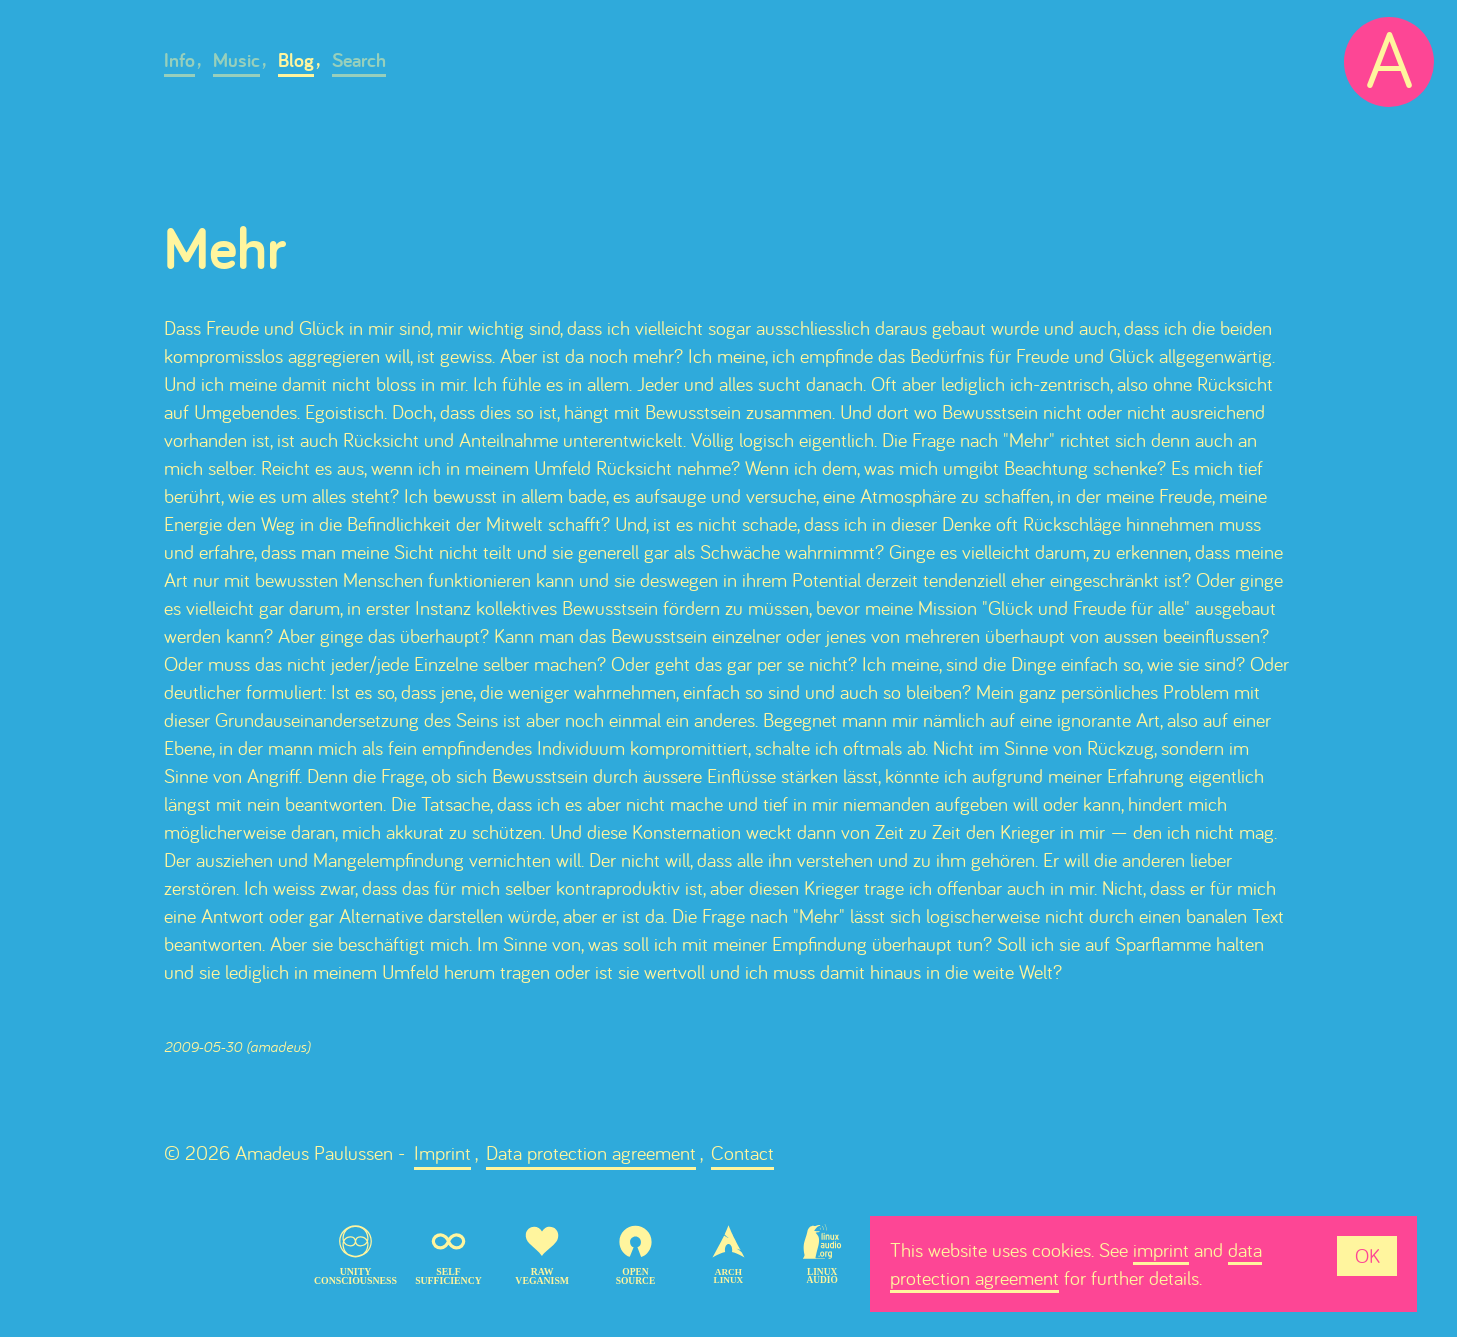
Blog (296, 60)
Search (359, 60)
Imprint (442, 1152)
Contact (742, 1152)
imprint (1161, 1249)
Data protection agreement (591, 1152)
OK (1367, 1255)
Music (236, 60)
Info (179, 60)
